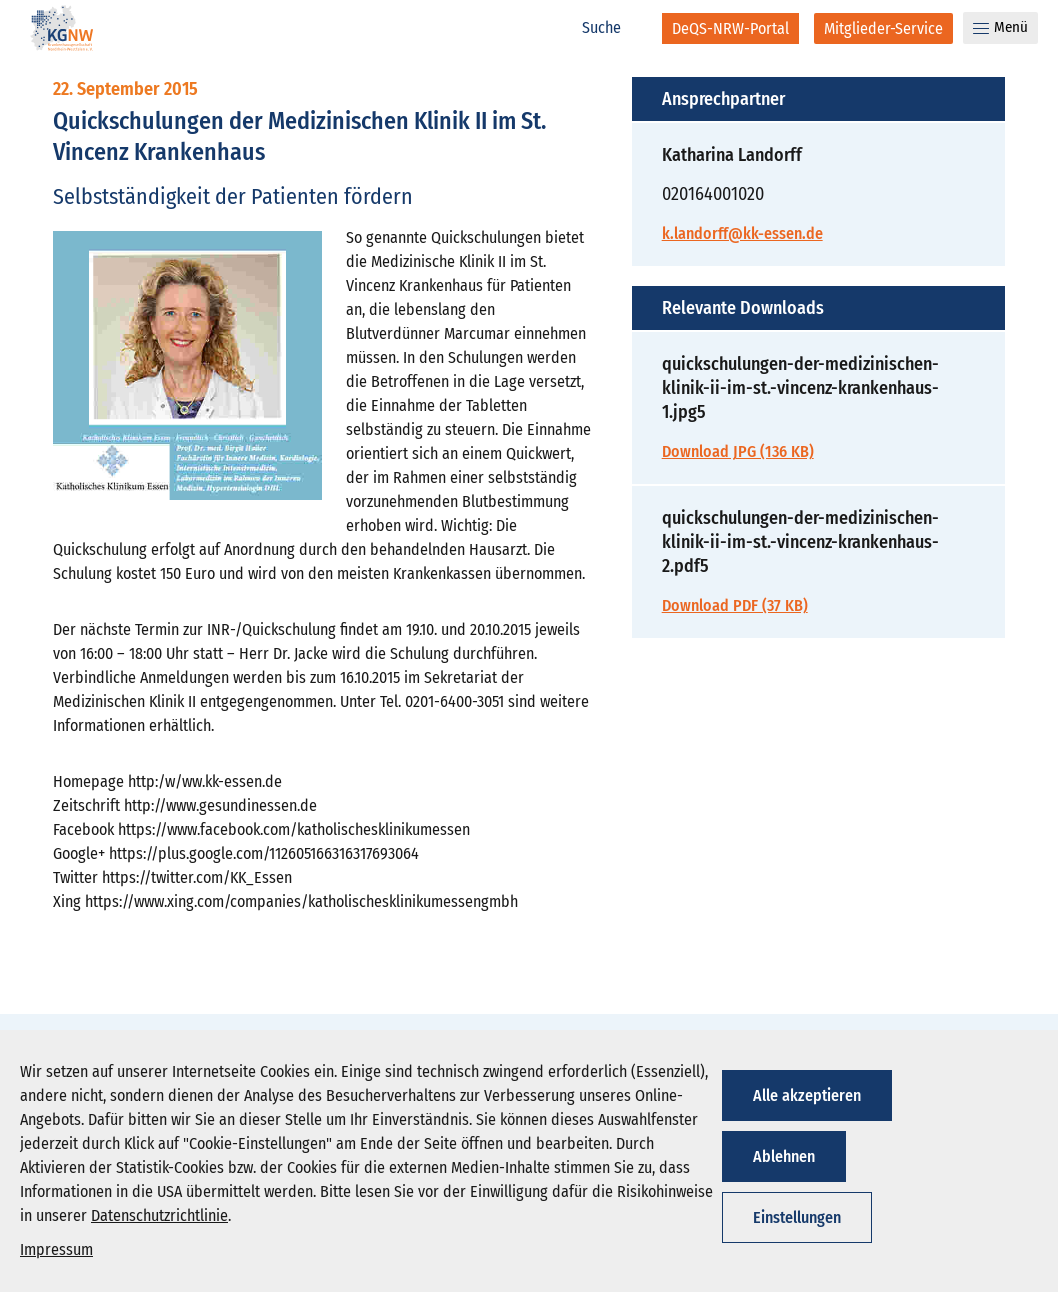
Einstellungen (797, 1217)
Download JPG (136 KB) (738, 451)
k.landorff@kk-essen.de (742, 233)
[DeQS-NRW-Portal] (730, 28)
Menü (1000, 27)
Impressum (56, 1249)
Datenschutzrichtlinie (159, 1215)
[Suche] (612, 28)
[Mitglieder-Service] (883, 28)
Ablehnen (784, 1156)
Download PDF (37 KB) (735, 605)
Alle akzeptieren (807, 1095)
